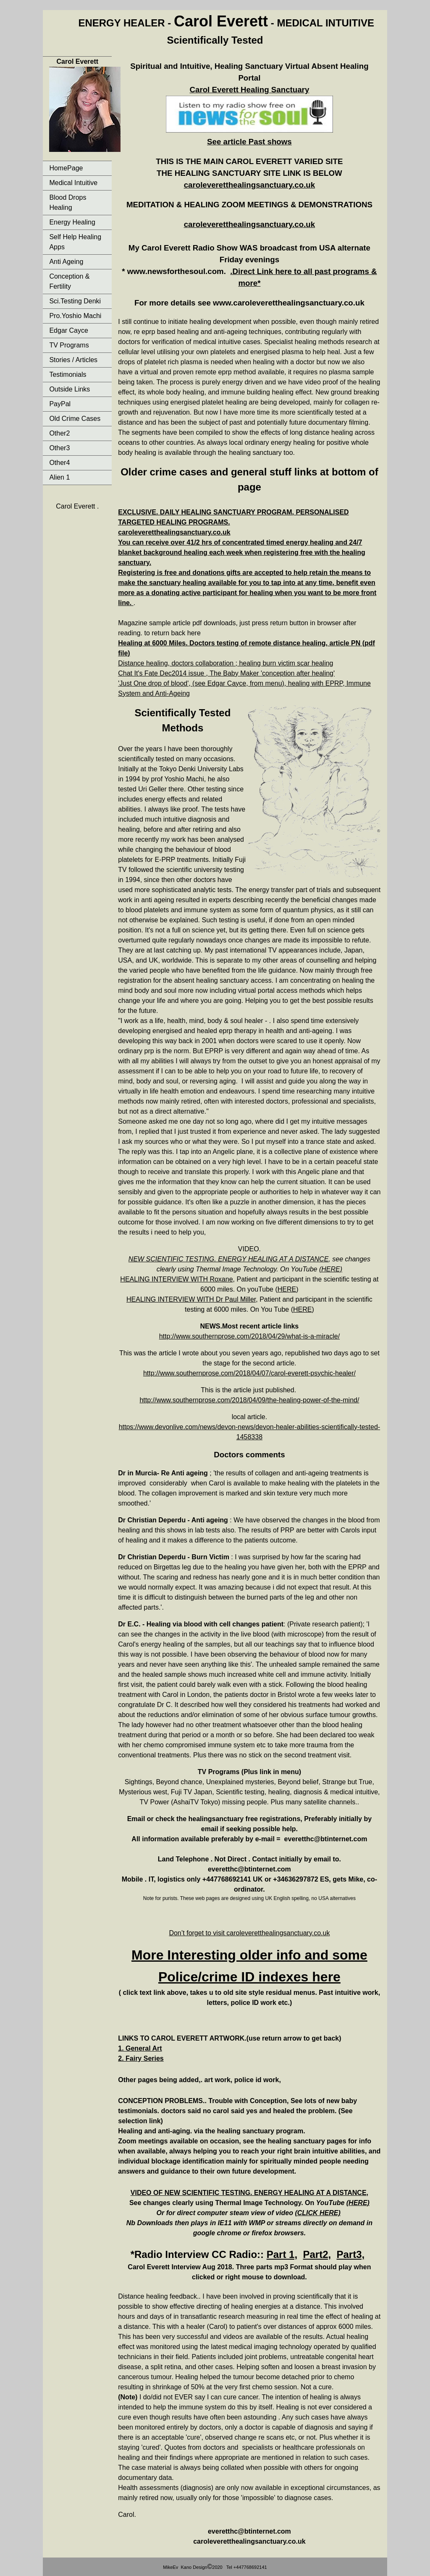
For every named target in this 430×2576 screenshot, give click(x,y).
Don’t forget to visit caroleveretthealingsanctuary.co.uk (249, 1933)
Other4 (59, 462)
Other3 (59, 448)
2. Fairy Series (141, 2058)
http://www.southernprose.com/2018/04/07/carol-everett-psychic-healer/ (249, 1373)
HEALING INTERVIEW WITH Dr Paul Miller (191, 1299)
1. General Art (140, 2048)
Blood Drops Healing (67, 202)
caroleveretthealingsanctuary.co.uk (249, 184)
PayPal (60, 403)
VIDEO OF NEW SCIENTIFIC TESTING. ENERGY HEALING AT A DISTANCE (249, 2192)
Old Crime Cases (74, 418)
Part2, (317, 2254)
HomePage (66, 168)
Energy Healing (72, 222)
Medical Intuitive (73, 182)
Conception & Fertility (69, 281)
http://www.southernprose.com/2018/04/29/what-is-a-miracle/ (249, 1336)
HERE (287, 1289)
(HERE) (330, 1269)
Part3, (351, 2254)
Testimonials (67, 374)
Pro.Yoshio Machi (75, 315)
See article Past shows (249, 141)
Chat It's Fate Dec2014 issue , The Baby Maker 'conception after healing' (226, 673)
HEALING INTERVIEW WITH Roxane (176, 1279)
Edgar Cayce (68, 330)
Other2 (59, 433)
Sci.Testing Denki (75, 301)
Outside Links (69, 389)
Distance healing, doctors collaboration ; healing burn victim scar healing (225, 663)
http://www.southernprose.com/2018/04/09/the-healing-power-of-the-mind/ (249, 1400)
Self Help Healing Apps (75, 242)
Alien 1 (59, 477)
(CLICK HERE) (317, 2212)
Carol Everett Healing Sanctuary (249, 89)
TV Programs (69, 345)
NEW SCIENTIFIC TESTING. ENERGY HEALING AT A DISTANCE (228, 1259)
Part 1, (282, 2254)
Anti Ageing (66, 261)
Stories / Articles (73, 359)
